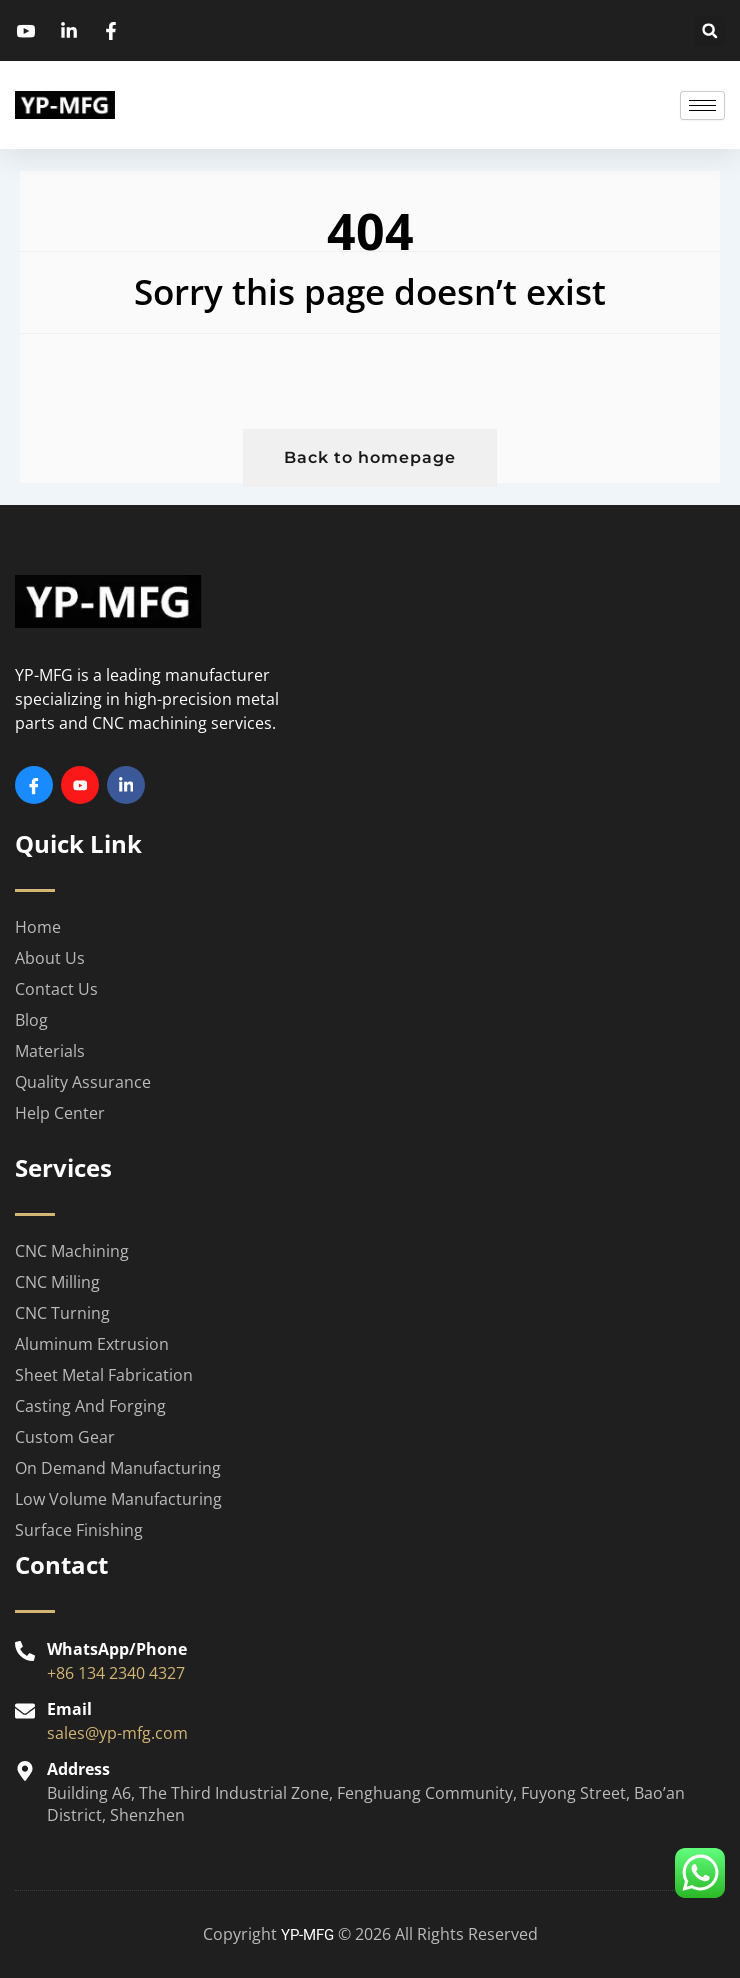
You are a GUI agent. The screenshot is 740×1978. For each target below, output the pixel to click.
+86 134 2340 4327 (116, 1673)
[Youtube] (80, 785)
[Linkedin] (126, 785)
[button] (709, 30)
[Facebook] (34, 785)
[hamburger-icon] (702, 105)
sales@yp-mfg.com (117, 1733)
